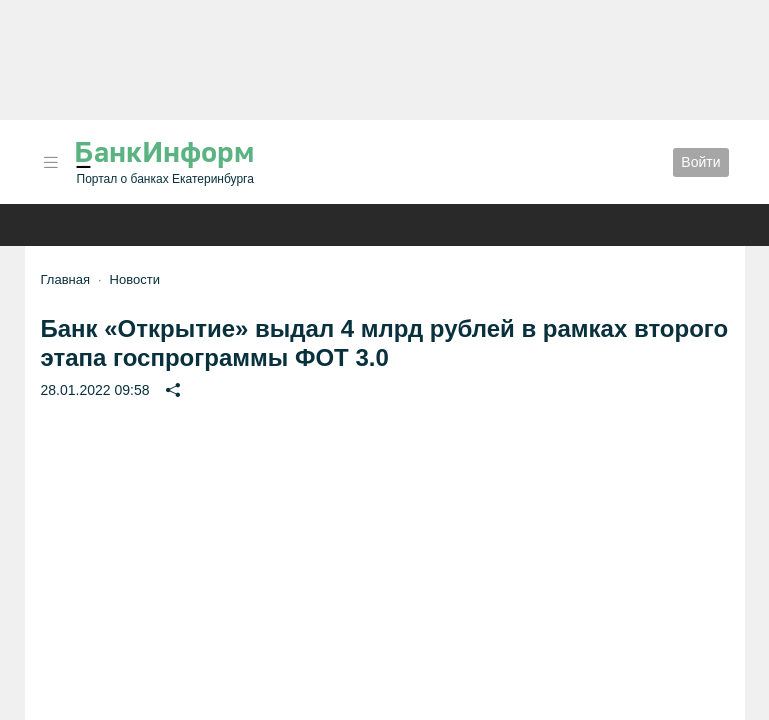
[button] (51, 162)
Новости (135, 279)
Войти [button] (700, 162)
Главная (65, 279)
